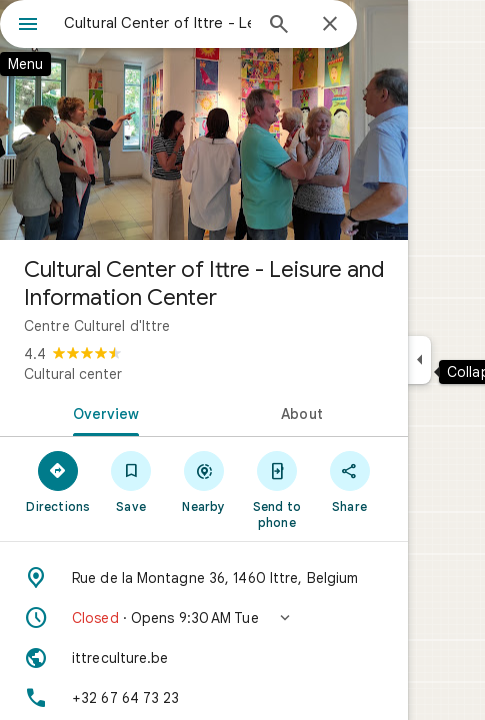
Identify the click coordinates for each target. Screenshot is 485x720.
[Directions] (58, 481)
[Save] (131, 481)
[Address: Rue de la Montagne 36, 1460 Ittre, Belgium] (204, 578)
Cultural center (73, 374)
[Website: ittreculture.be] (204, 658)
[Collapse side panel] (419, 360)
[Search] (279, 26)
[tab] (102, 412)
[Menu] (28, 26)
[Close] (330, 25)
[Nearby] (204, 481)
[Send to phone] (276, 489)
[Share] (349, 481)
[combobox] (157, 23)
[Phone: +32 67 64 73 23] (204, 698)
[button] (204, 618)
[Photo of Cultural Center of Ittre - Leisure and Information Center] (204, 120)
